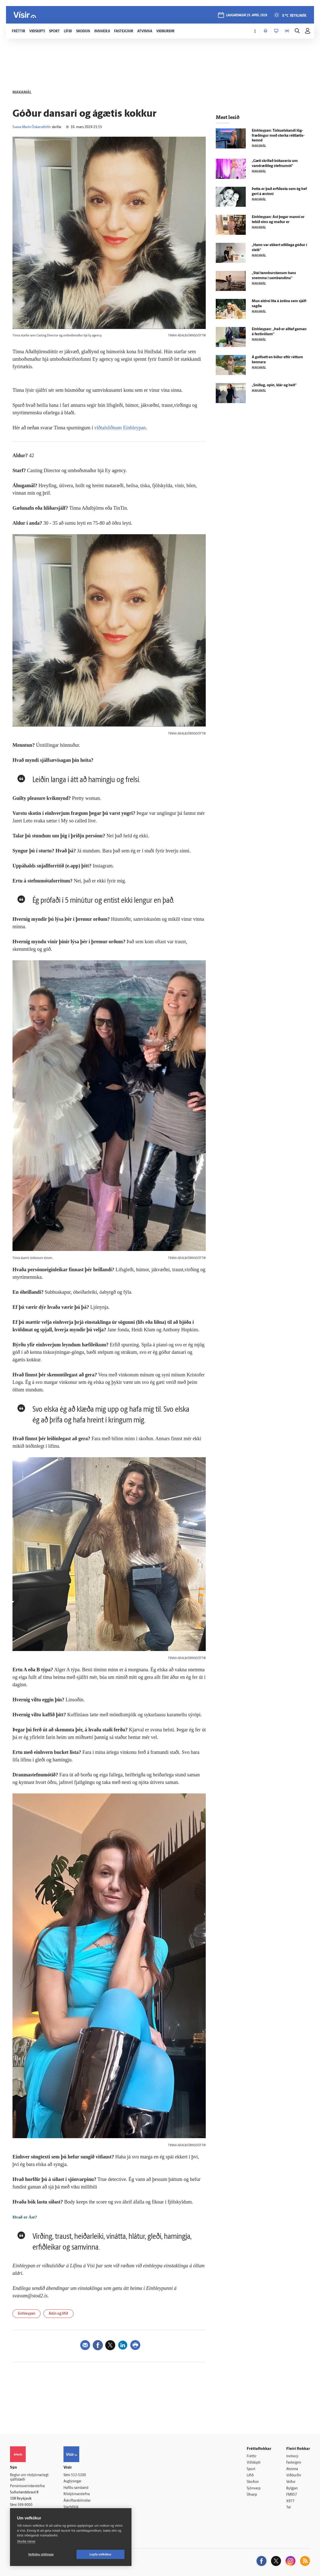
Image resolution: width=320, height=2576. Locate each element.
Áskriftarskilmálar (77, 2501)
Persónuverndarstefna (27, 2486)
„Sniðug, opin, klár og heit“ (274, 385)
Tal (288, 2507)
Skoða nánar (26, 2541)
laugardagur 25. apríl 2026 (246, 15)
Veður (291, 2482)
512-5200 (78, 2475)
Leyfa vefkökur (101, 2554)
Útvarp (252, 2495)
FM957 (291, 2495)
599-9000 (25, 2505)
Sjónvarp (253, 2488)
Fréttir (251, 2456)
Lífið (250, 2475)
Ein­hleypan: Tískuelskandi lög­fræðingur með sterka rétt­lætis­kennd (278, 136)
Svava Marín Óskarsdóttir (31, 127)
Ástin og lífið (58, 2314)
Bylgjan (292, 2488)
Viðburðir (293, 2475)
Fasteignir (293, 2463)
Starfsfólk (71, 2507)
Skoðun (253, 2482)
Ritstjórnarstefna (77, 2494)
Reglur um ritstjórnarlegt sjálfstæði (29, 2477)
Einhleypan (26, 2314)
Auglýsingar (73, 2481)
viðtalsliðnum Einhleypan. (120, 427)
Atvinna (292, 2469)
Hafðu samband (76, 2488)
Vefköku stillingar (41, 2554)
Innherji (292, 2456)
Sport (251, 2469)
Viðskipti (253, 2463)
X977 (290, 2501)
